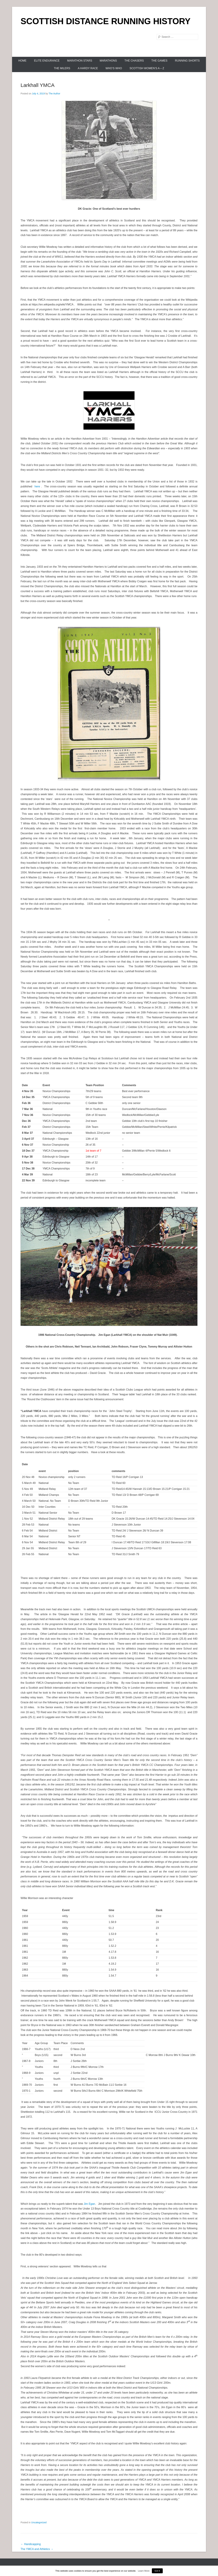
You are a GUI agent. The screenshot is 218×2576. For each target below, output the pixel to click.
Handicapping (31, 2544)
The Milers (62, 68)
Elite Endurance (47, 60)
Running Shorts (187, 60)
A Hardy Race (88, 68)
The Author (54, 93)
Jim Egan (89, 2203)
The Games (159, 60)
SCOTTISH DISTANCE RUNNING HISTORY (105, 21)
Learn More (143, 2571)
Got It (157, 2571)
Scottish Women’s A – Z (147, 68)
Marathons (108, 60)
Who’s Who (113, 68)
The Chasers (134, 60)
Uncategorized (38, 2522)
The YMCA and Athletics (37, 2549)
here (37, 486)
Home (22, 60)
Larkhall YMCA (38, 85)
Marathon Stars (79, 60)
